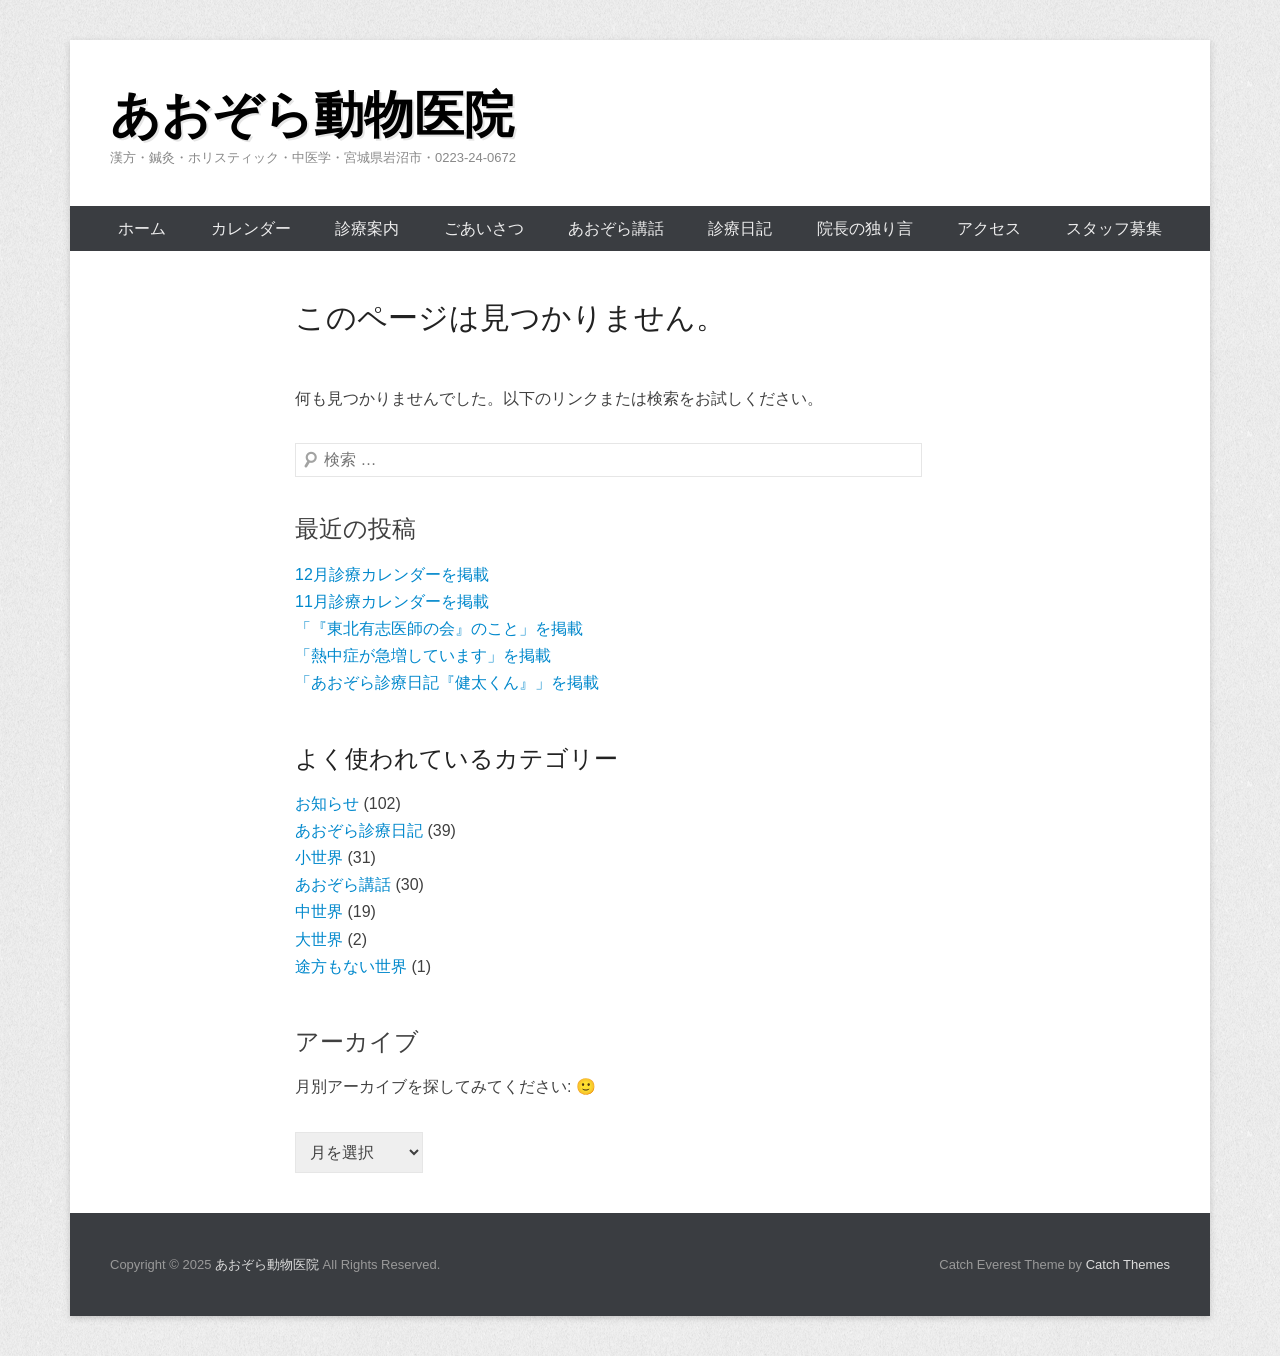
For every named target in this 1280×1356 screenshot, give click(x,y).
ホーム (142, 228)
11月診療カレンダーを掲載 (392, 601)
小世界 (319, 857)
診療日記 (740, 228)
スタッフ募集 (1114, 228)
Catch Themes (1128, 1264)
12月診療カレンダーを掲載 (392, 574)
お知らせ (327, 803)
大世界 (319, 939)
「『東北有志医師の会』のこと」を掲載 (439, 628)
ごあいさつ (484, 228)
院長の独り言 (865, 228)
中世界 (319, 911)
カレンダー (251, 228)
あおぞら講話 (616, 228)
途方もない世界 (351, 966)
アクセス (989, 228)
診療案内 (367, 228)
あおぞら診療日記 (359, 830)
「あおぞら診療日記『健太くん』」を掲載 (447, 682)
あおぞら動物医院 (312, 115)
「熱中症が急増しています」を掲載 (423, 655)
